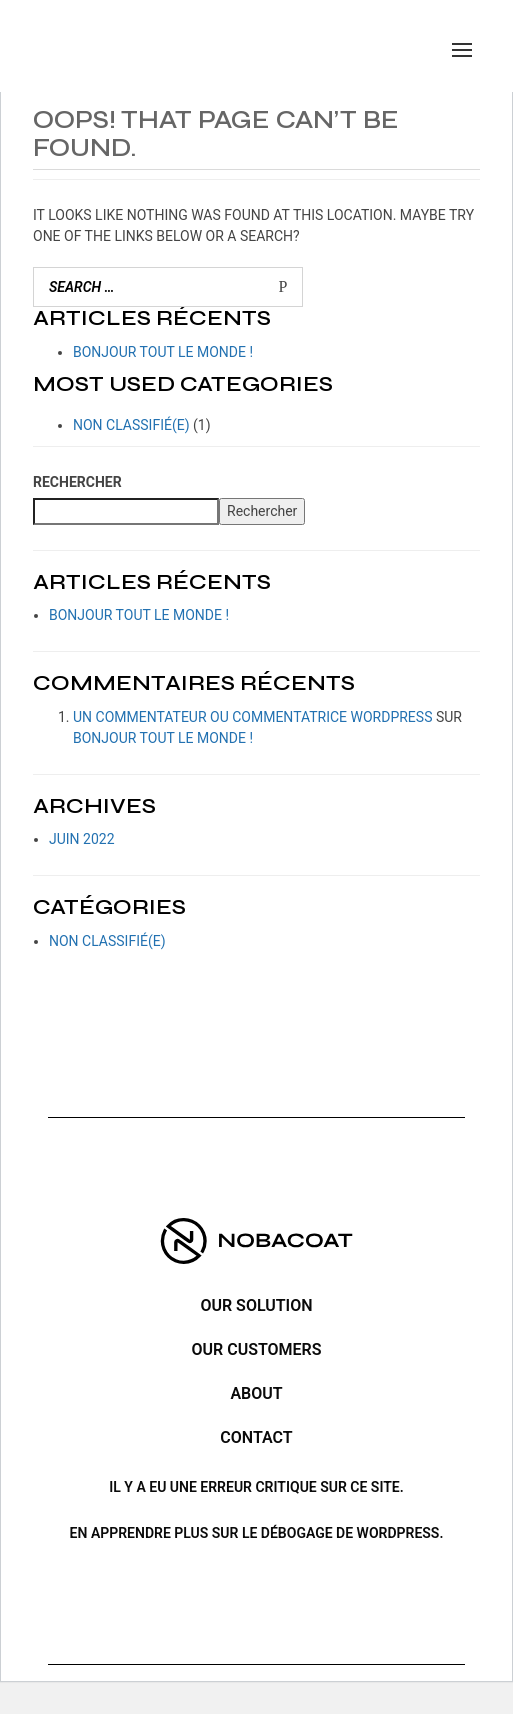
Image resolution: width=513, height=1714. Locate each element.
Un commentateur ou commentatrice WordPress (252, 717)
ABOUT (256, 1393)
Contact (256, 1437)
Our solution (256, 1305)
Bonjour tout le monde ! (163, 352)
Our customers (256, 1349)
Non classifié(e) (131, 425)
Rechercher (77, 482)
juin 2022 (82, 839)
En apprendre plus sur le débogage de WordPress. (257, 1533)
